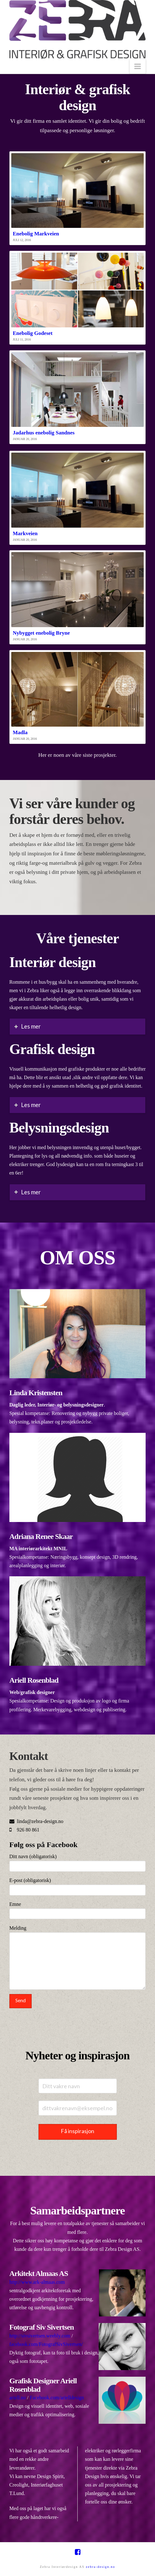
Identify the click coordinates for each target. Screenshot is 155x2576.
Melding (77, 1932)
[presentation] (57, 2022)
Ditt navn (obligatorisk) (77, 1862)
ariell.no (17, 2397)
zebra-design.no (100, 2566)
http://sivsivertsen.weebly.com (39, 2335)
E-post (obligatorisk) (77, 1886)
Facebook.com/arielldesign (57, 2397)
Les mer (31, 1026)
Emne (77, 1909)
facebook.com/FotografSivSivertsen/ (46, 2344)
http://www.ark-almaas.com (37, 2282)
